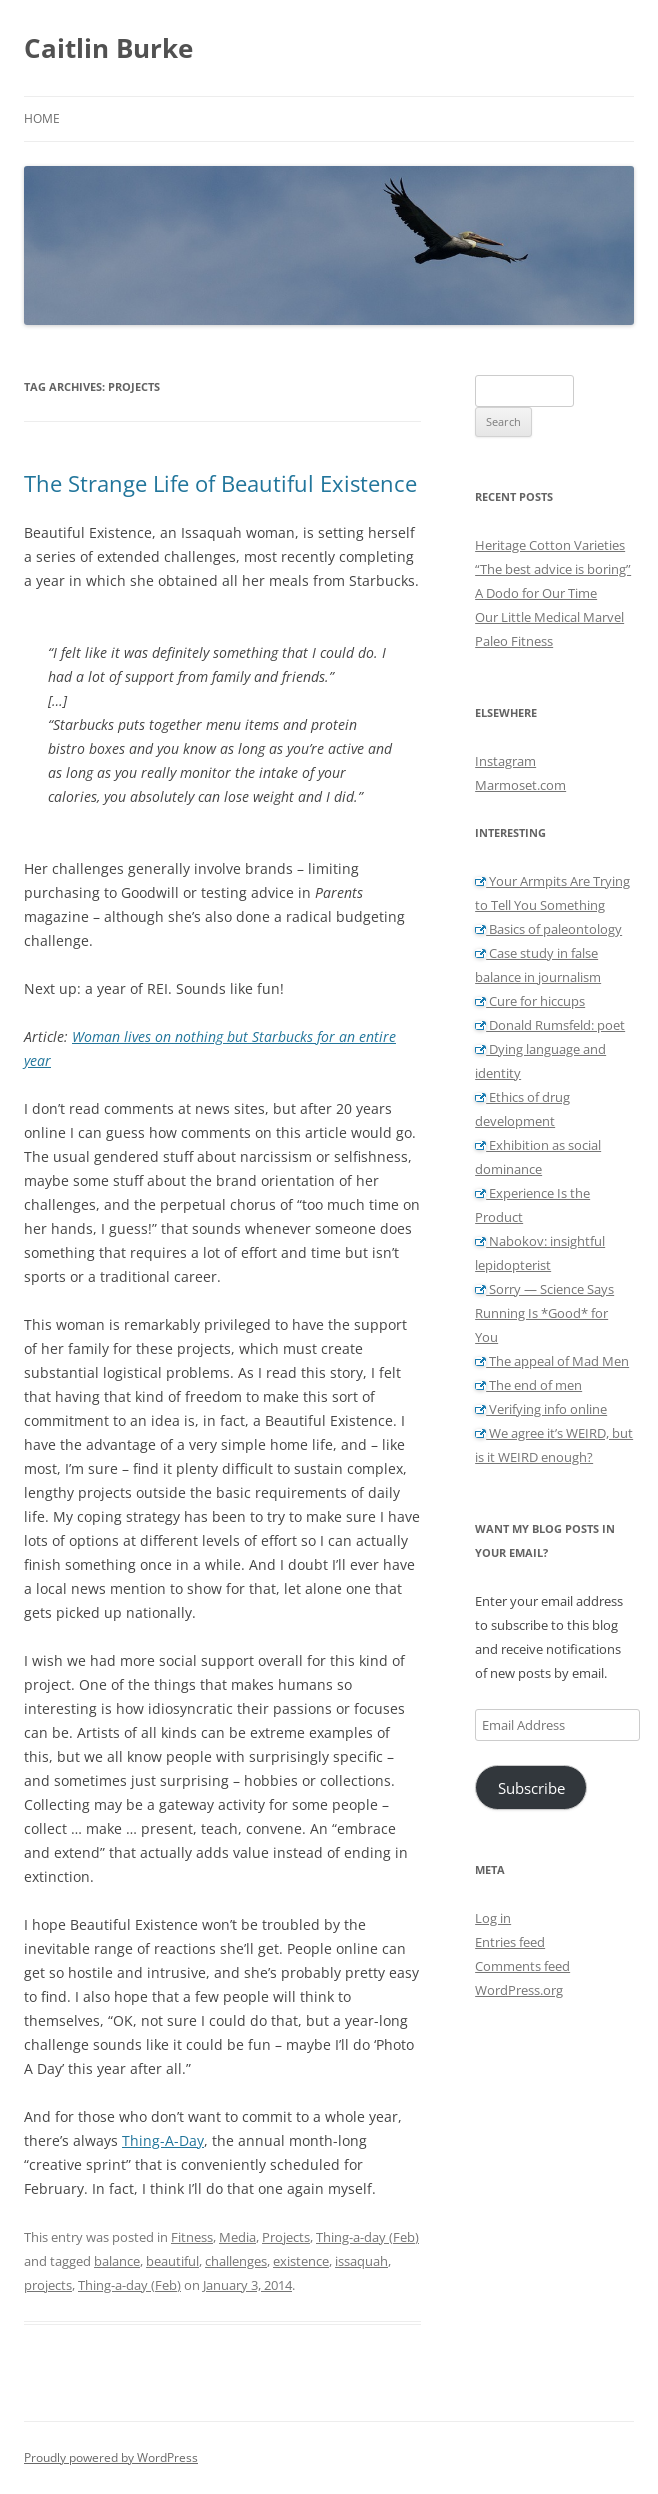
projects (48, 2285)
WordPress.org (519, 1990)
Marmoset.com (520, 785)
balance (117, 2261)
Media (237, 2237)
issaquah (361, 2261)
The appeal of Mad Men (552, 1361)
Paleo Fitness (514, 641)
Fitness (192, 2237)
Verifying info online (541, 1409)
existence (301, 2261)
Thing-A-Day (163, 2140)
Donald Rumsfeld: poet (550, 1025)
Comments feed (522, 1966)
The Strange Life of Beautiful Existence (220, 483)
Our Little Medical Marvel (549, 617)
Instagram (505, 761)
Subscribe (531, 1788)
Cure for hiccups (530, 1001)
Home (42, 118)
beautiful (172, 2261)
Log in (493, 1918)
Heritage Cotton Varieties (550, 545)
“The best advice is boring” (553, 569)
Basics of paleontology (548, 929)
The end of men (528, 1385)
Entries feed (510, 1942)
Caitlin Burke (108, 48)
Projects (286, 2237)
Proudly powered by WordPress (111, 2457)
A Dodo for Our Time (536, 593)
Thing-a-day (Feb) (367, 2237)
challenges (236, 2261)
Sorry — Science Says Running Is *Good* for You (544, 1313)
